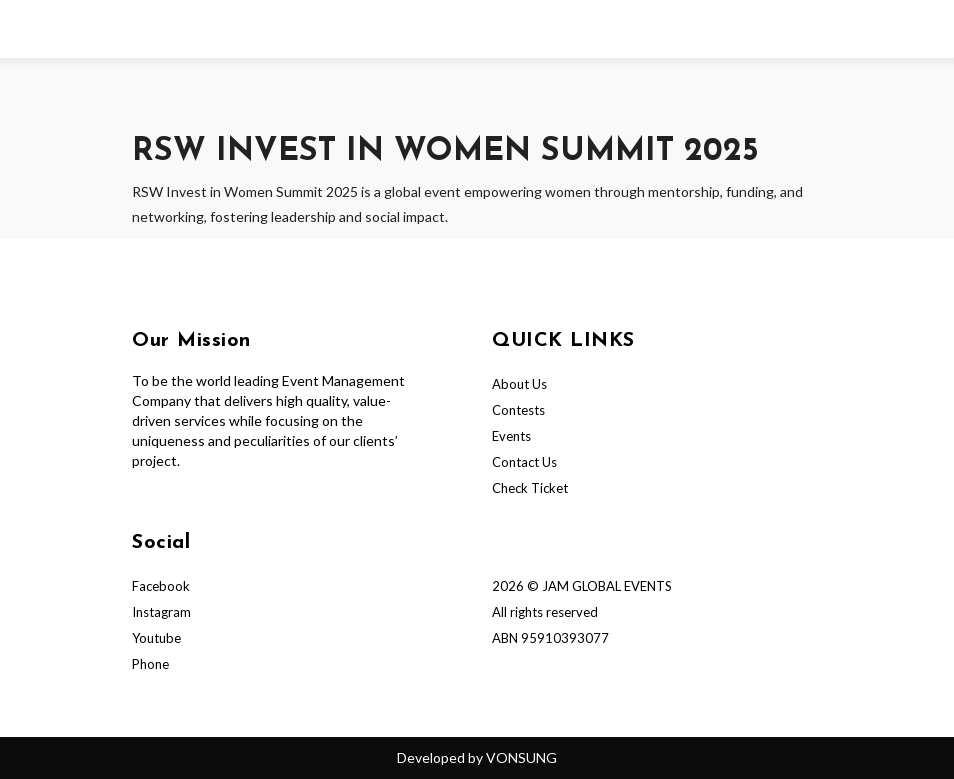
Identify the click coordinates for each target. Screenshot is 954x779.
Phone (150, 664)
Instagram (161, 612)
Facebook (161, 586)
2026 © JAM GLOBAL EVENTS (582, 586)
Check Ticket (530, 488)
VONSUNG (521, 757)
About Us (519, 384)
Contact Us (524, 462)
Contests (518, 410)
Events (511, 436)
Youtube (156, 638)
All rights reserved (545, 612)
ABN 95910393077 (550, 638)
